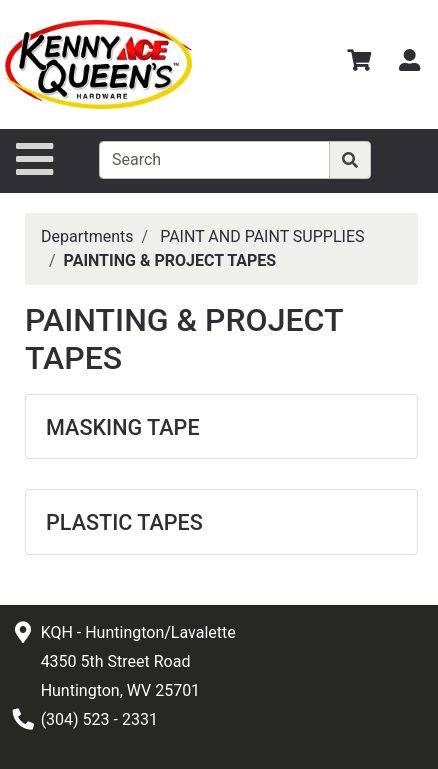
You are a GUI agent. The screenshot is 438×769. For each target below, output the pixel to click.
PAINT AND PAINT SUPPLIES (262, 236)
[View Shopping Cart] (359, 63)
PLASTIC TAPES (124, 522)
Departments (87, 236)
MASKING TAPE (123, 427)
